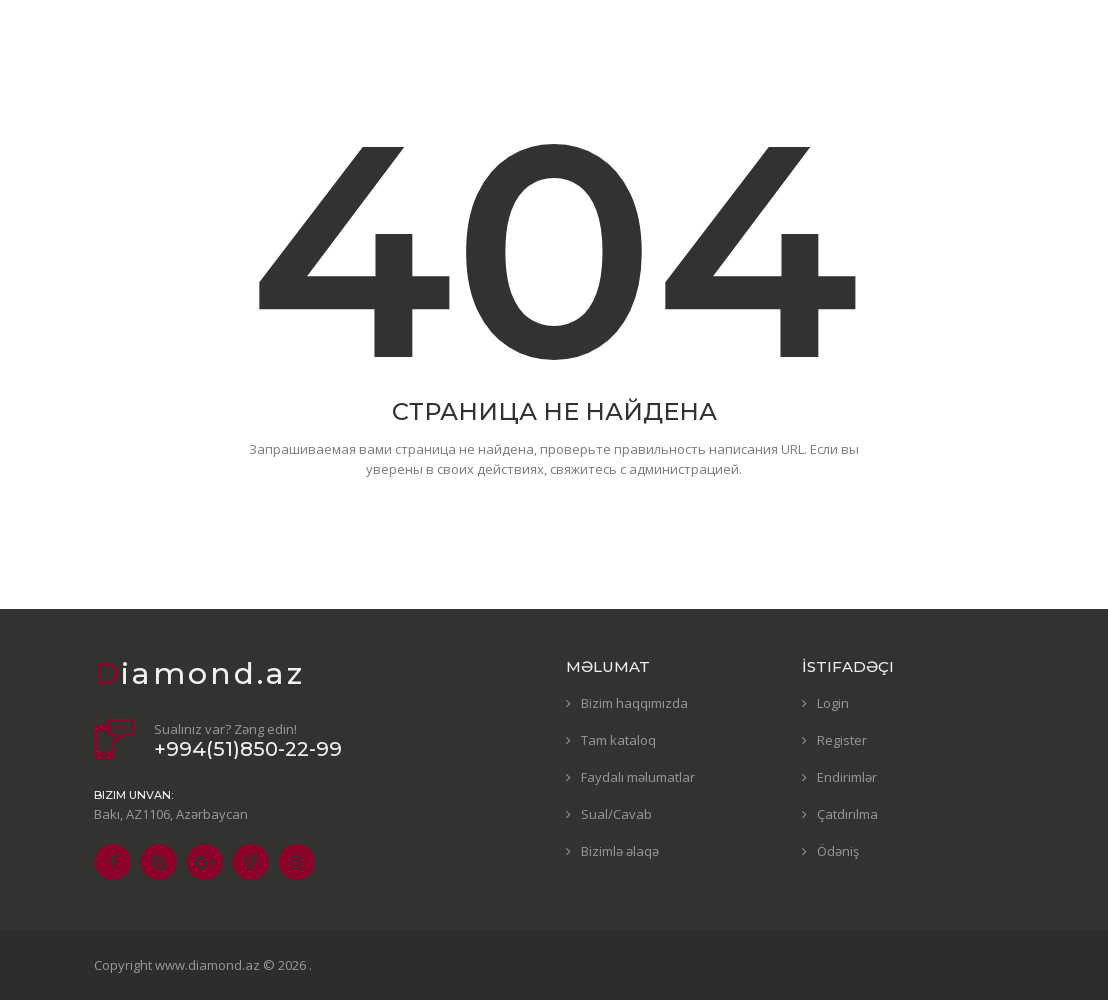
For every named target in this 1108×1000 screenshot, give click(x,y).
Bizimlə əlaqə (620, 851)
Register (842, 740)
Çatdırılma (847, 814)
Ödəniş (838, 851)
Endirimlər (847, 777)
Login (833, 703)
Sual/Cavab (616, 814)
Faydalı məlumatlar (638, 777)
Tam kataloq (618, 740)
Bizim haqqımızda (634, 703)
